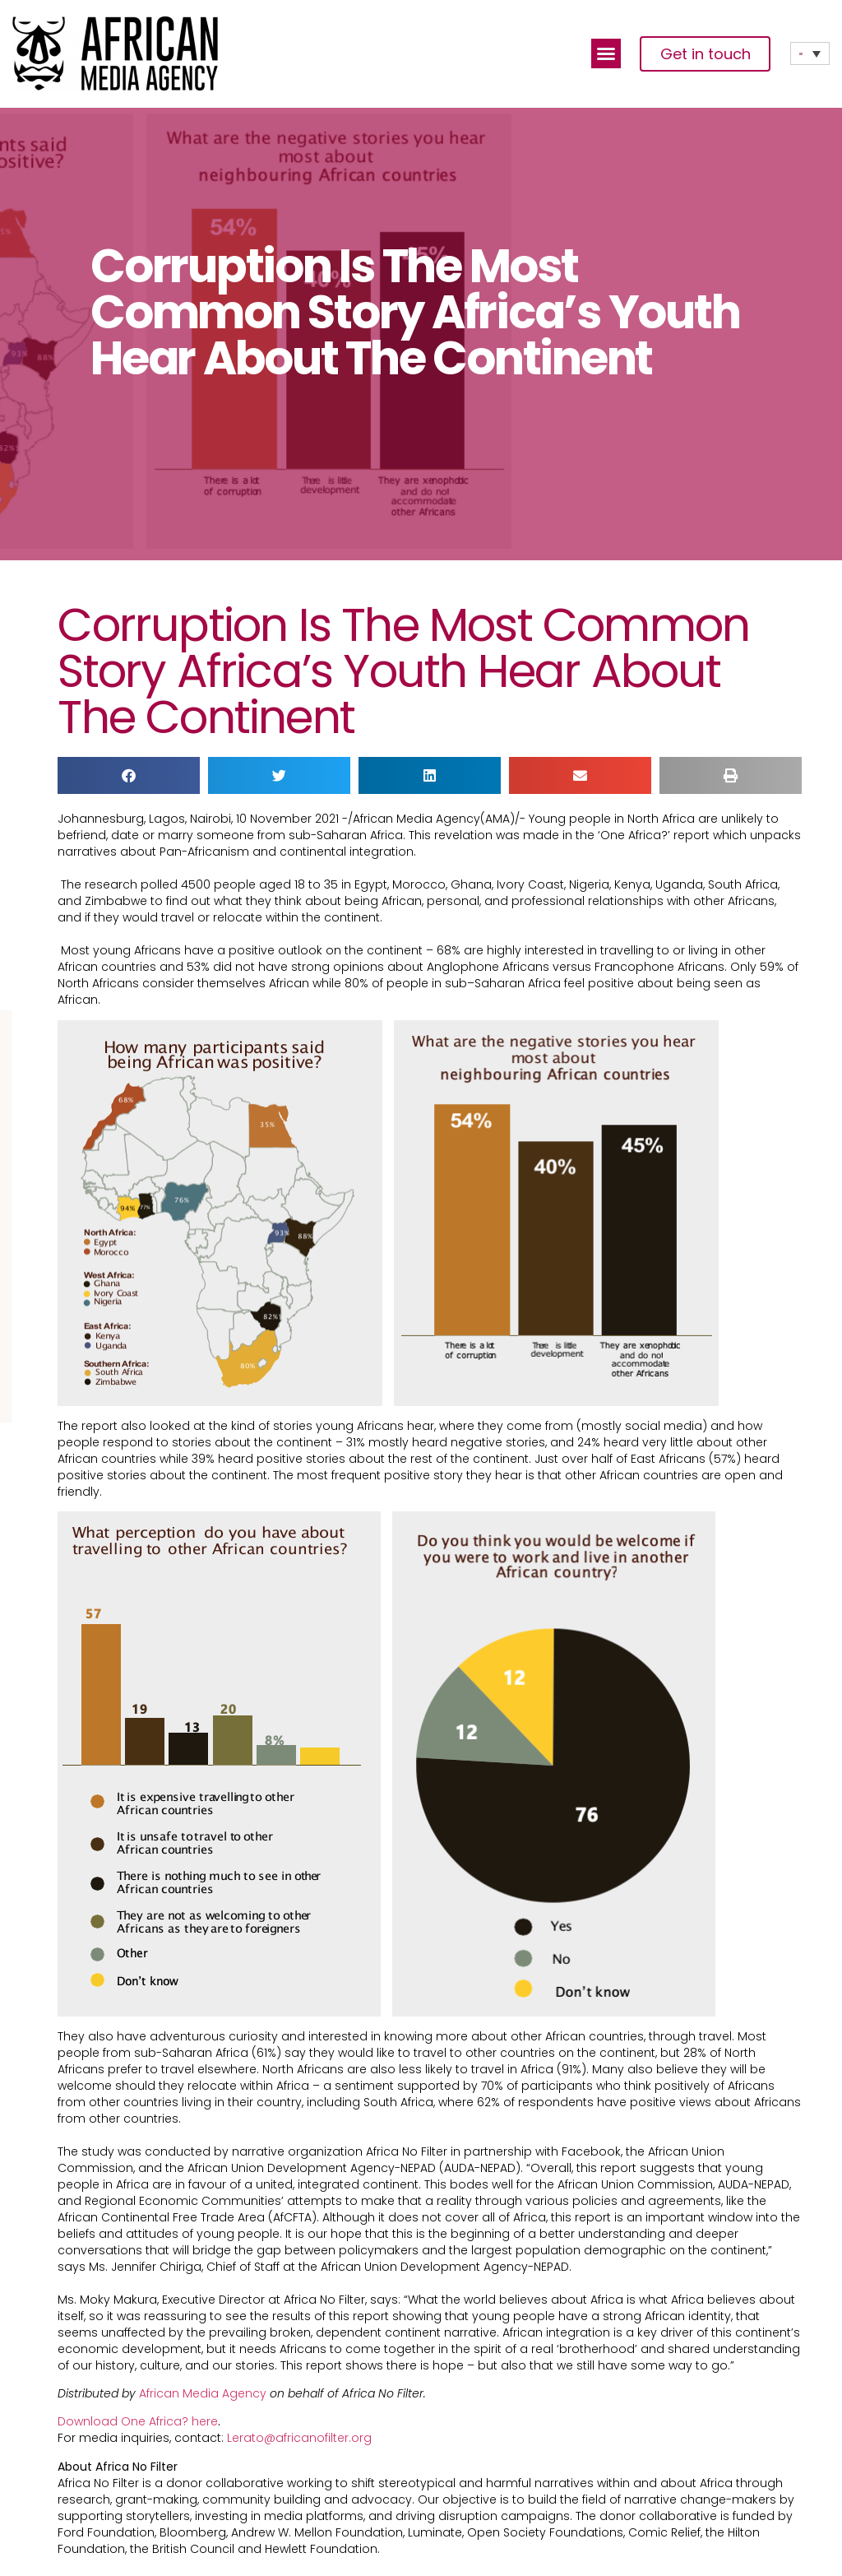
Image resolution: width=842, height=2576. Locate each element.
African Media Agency (201, 2393)
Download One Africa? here (138, 2421)
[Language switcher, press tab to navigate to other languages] (810, 53)
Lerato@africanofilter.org (299, 2438)
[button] (606, 53)
